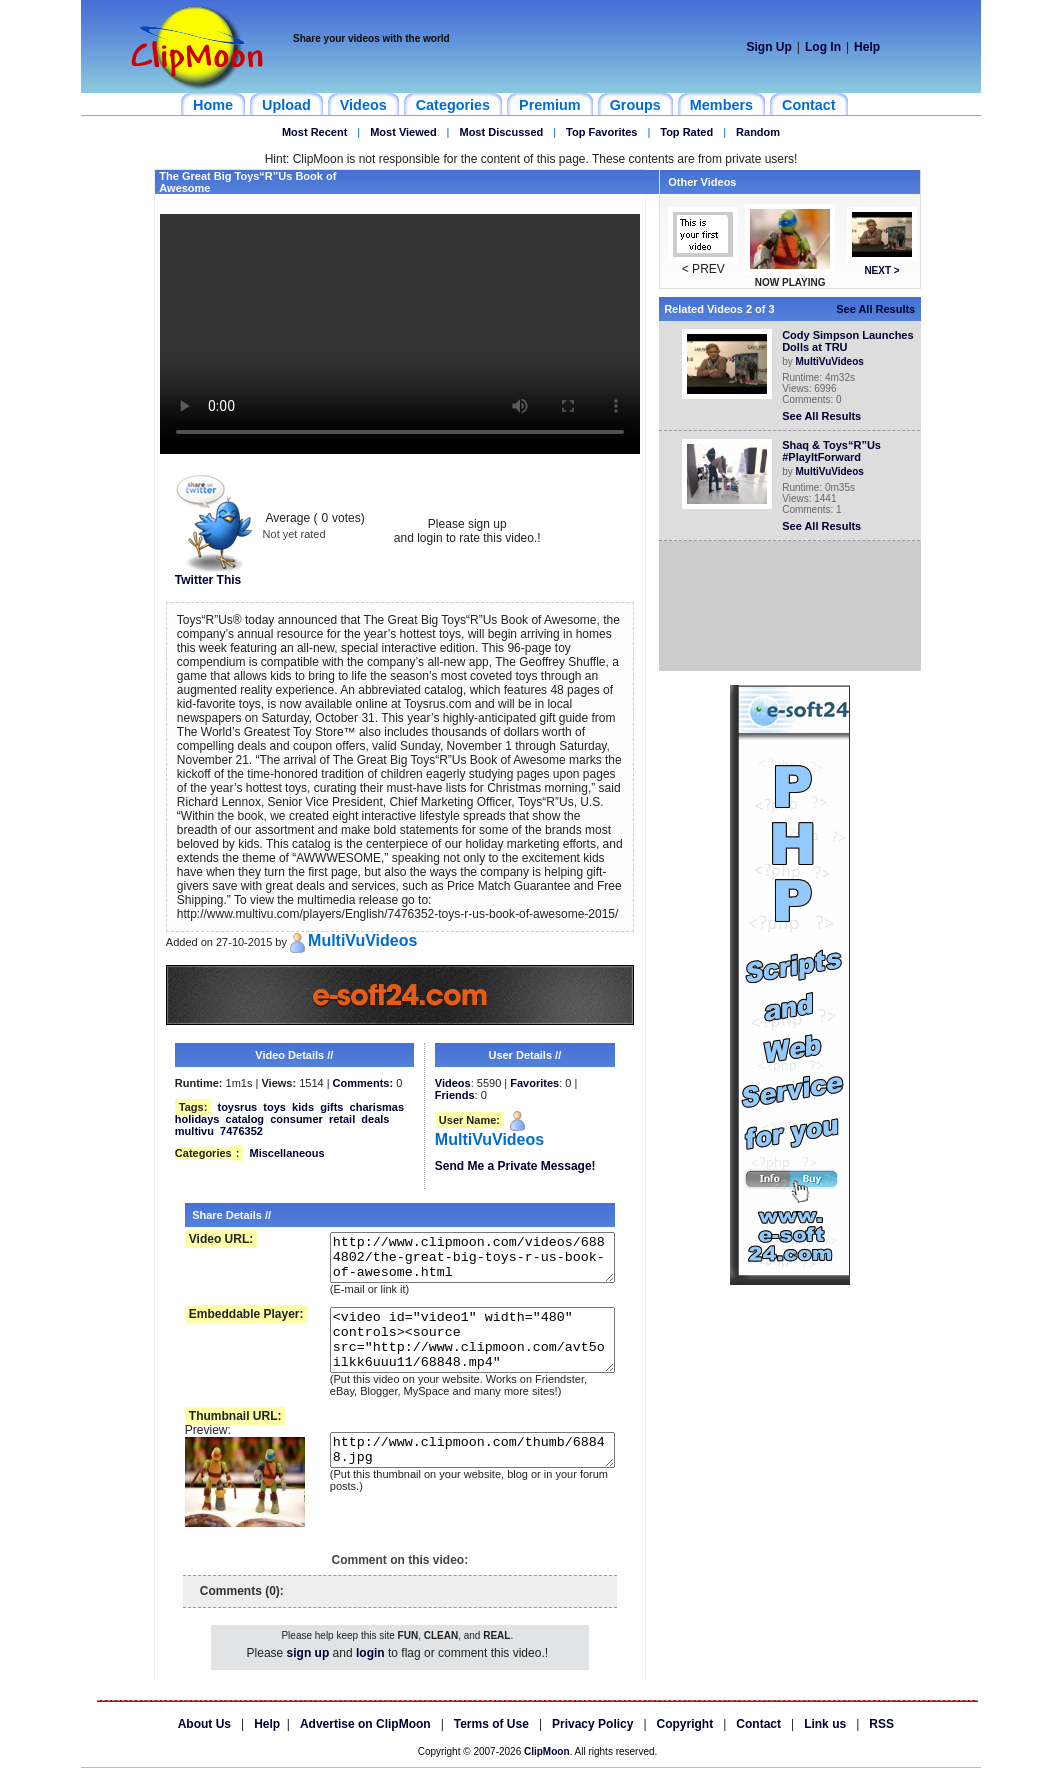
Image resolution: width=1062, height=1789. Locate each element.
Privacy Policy (592, 1745)
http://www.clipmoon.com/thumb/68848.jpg (460, 1477)
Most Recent (314, 132)
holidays (197, 1119)
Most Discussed (501, 132)
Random (758, 132)
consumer (296, 1119)
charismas (377, 1107)
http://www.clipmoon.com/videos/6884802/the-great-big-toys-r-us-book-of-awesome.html (460, 1262)
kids (303, 1107)
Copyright (685, 1745)
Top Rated (686, 132)
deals (375, 1119)
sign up (308, 1674)
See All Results (879, 309)
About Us (204, 1745)
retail (342, 1119)
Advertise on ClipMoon (365, 1745)
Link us (825, 1745)
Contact (758, 1745)
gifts (331, 1107)
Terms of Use (491, 1745)
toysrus (237, 1107)
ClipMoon (547, 1772)
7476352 (241, 1131)
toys (274, 1107)
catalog (245, 1119)
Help (867, 47)
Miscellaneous (286, 1153)
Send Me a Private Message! (515, 1166)
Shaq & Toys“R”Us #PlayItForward (835, 451)
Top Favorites (601, 132)
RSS (881, 1745)
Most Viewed (403, 132)
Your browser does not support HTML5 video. (400, 334)
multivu (194, 1131)
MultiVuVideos (834, 361)
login (370, 1674)
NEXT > (885, 270)
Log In (823, 47)
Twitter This (214, 574)
